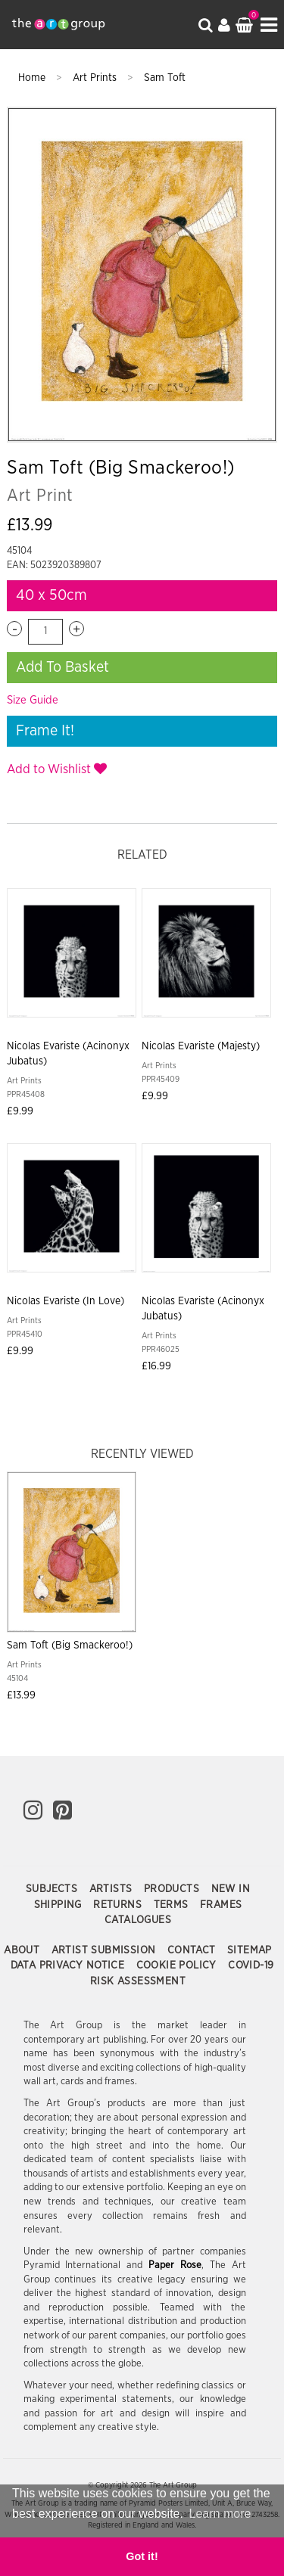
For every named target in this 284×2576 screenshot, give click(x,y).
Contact (193, 1950)
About (23, 1950)
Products (173, 1889)
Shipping (60, 1905)
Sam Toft (165, 78)
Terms (173, 1905)
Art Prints (96, 78)
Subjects (53, 1889)
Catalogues (138, 1920)
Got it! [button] (142, 2556)
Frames (221, 1905)
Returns (119, 1905)
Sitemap (249, 1950)
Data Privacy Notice (69, 1965)
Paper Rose (174, 2265)
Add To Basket (62, 667)
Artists (112, 1889)
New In (230, 1889)
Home (33, 78)
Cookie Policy (178, 1965)
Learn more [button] (220, 2513)
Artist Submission (105, 1950)
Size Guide (32, 700)
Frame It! (45, 730)
